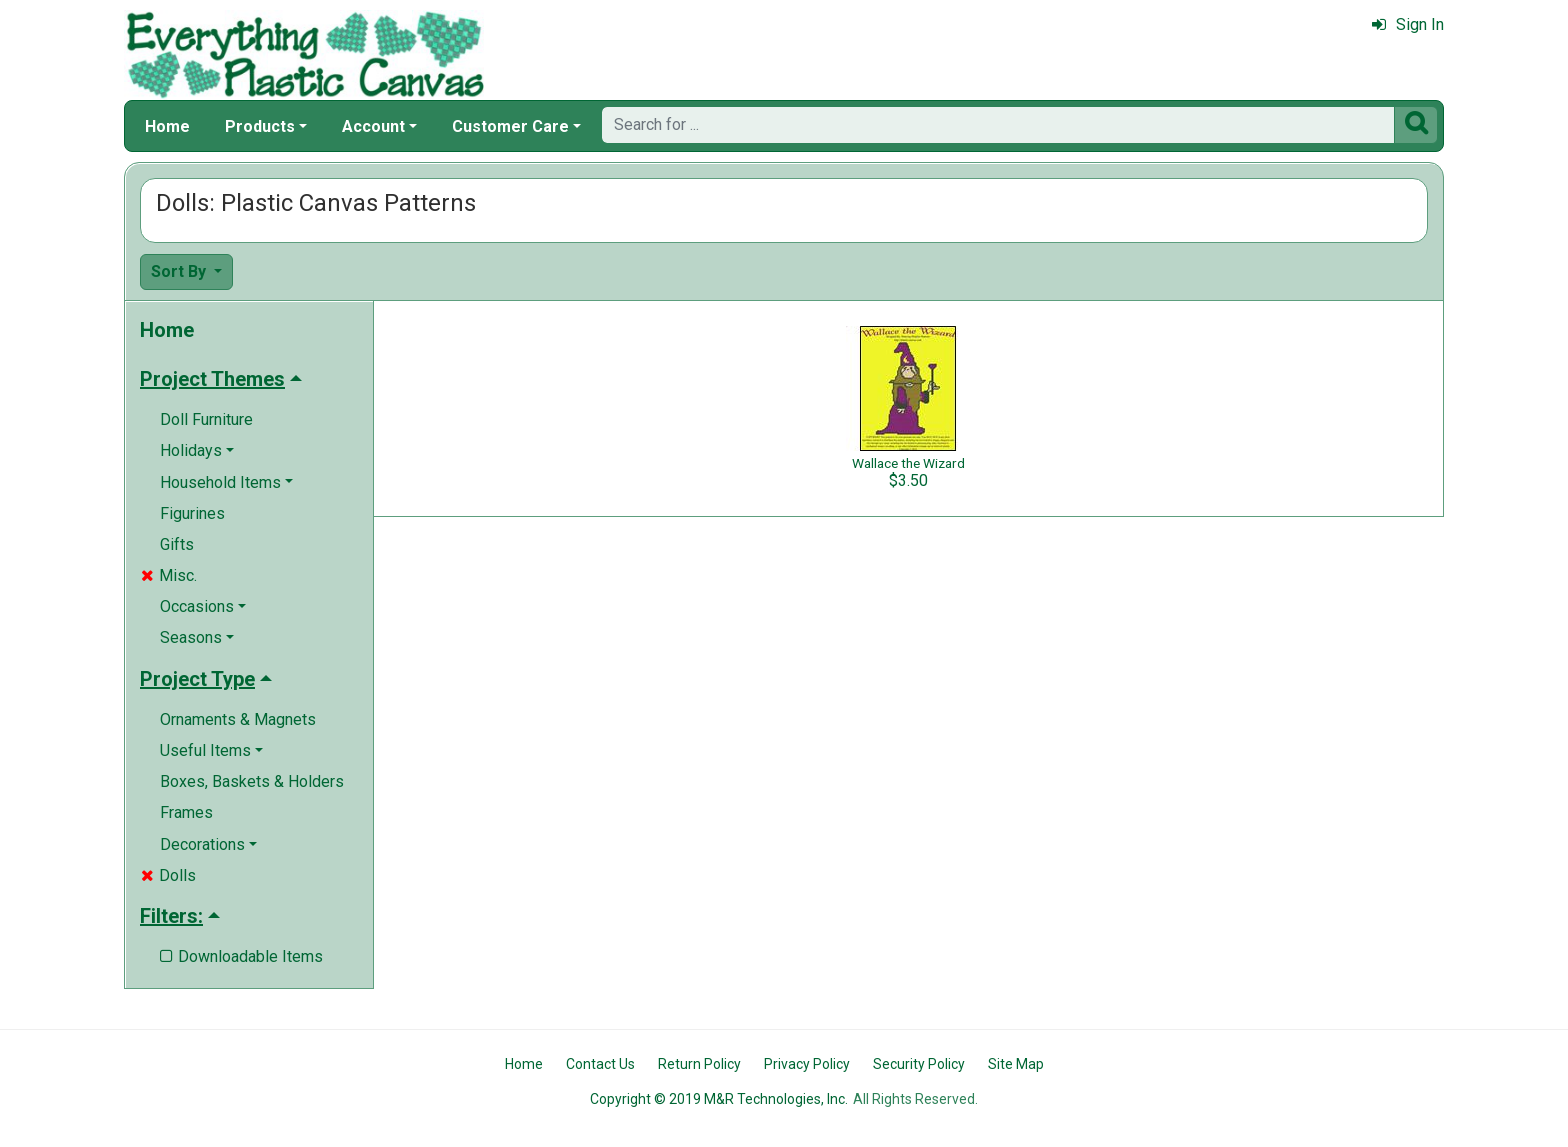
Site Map (1016, 1064)
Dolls (168, 875)
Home (167, 126)
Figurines (192, 513)
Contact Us (600, 1064)
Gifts (177, 544)
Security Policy (919, 1064)
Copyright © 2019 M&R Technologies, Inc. (719, 1099)
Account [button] (373, 126)
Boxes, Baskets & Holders (252, 781)
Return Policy (699, 1064)
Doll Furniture (206, 419)
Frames (186, 812)
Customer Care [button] (510, 126)
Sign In (1408, 24)
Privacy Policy (807, 1064)
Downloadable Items (241, 956)
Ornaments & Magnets (238, 719)
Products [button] (260, 126)
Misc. (169, 575)
